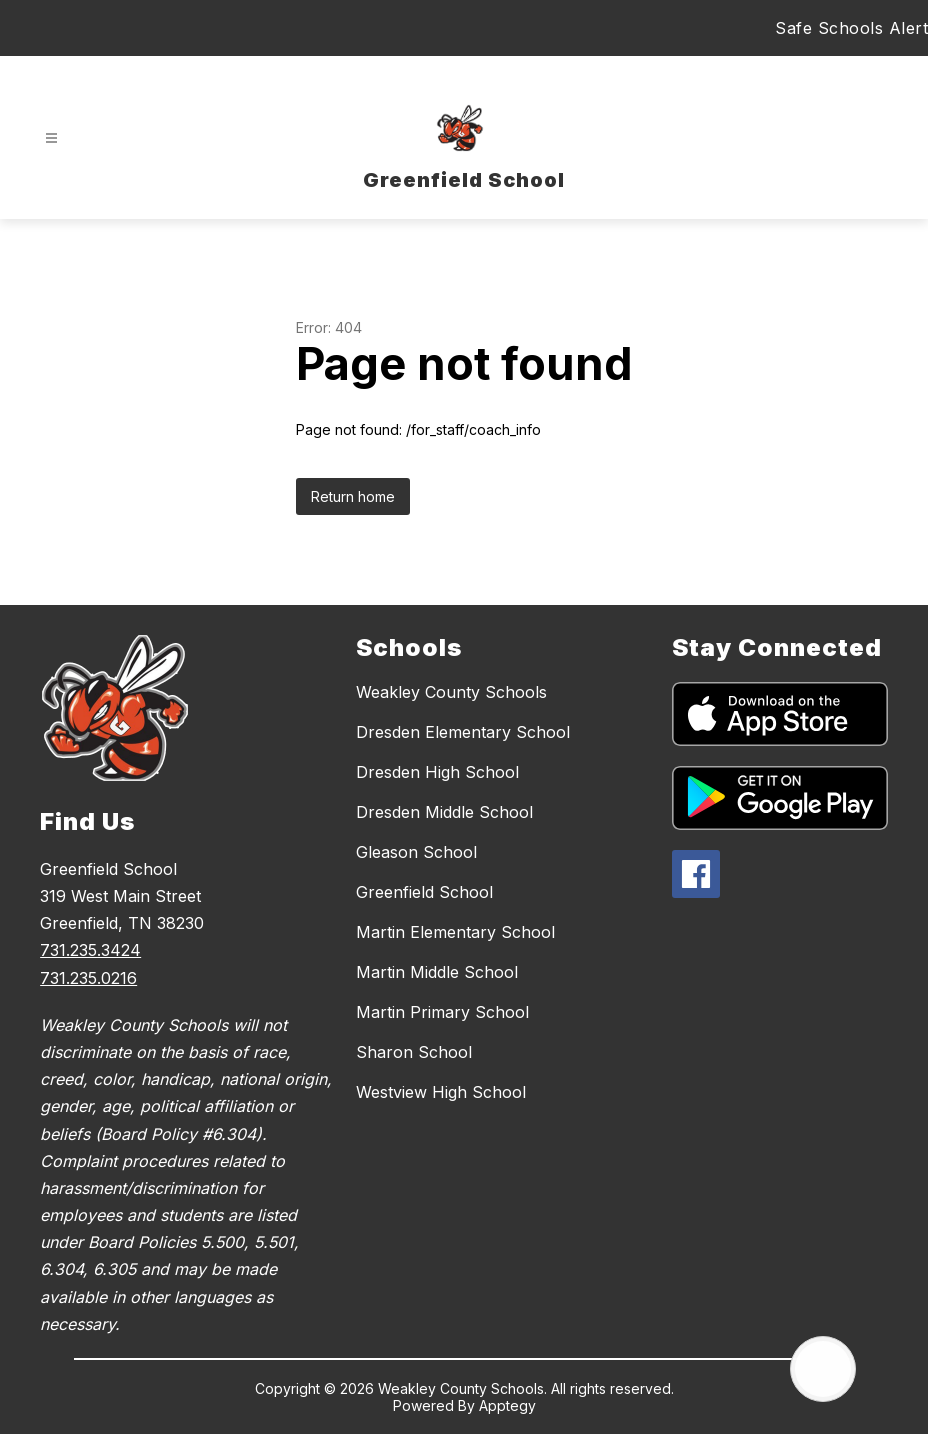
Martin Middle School (437, 972)
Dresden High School (437, 772)
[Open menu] (51, 138)
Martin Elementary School (455, 932)
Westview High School (441, 1092)
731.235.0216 (88, 978)
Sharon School (414, 1052)
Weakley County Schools (451, 692)
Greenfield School (424, 892)
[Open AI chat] (823, 1369)
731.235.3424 (90, 950)
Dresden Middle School (444, 812)
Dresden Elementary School (463, 732)
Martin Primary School (442, 1012)
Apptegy (507, 1405)
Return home (353, 496)
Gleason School (416, 852)
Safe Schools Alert (851, 28)
